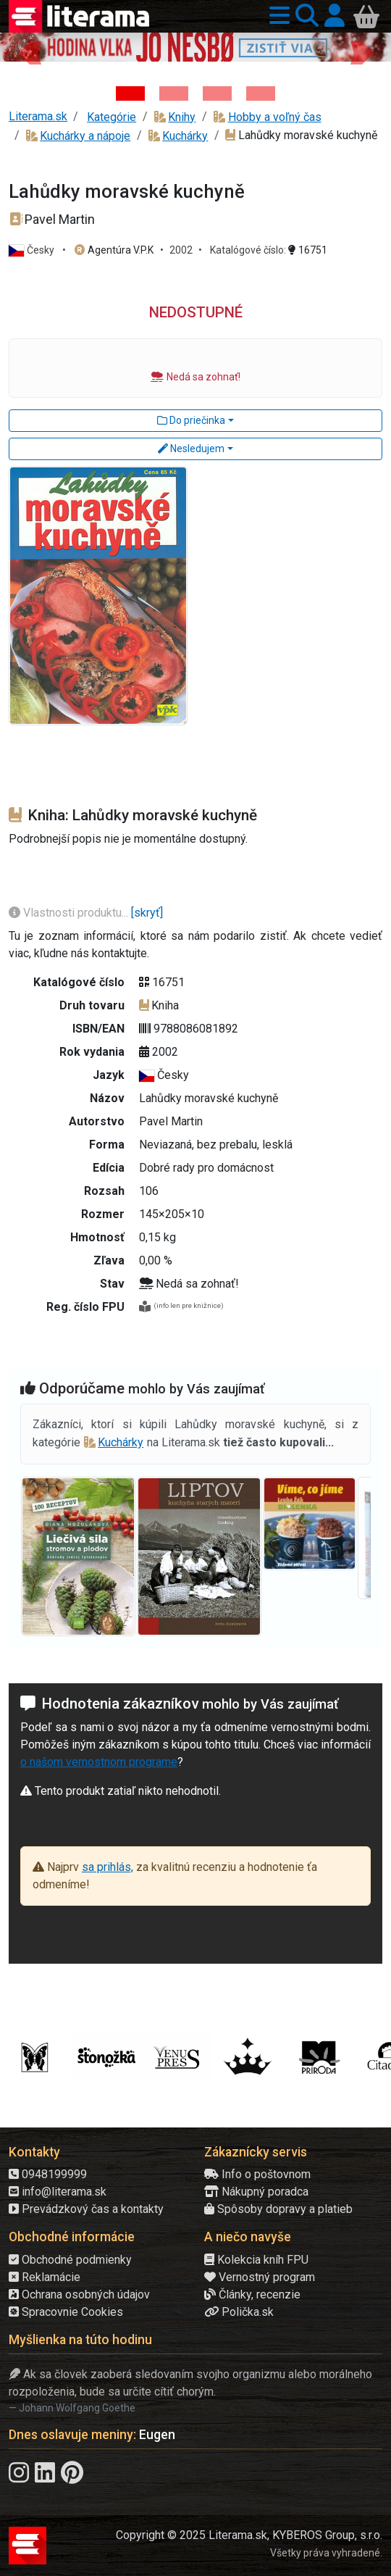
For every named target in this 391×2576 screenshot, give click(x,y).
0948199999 (48, 2174)
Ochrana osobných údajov (79, 2294)
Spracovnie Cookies (66, 2312)
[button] (277, 16)
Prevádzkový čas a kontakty (86, 2209)
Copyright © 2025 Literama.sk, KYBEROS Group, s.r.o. (249, 2535)
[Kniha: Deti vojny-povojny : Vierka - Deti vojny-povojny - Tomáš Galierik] (217, 93)
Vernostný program (259, 2277)
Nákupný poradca (256, 2191)
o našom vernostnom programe (98, 1762)
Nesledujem (191, 448)
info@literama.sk (57, 2191)
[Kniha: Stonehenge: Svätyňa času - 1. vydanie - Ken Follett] (260, 93)
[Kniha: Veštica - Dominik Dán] (173, 93)
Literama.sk (38, 116)
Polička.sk (239, 2312)
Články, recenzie (252, 2294)
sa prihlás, (107, 1867)
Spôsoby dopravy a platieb (278, 2209)
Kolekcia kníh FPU (256, 2260)
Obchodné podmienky (70, 2260)
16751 (307, 250)
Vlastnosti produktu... (70, 913)
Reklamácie (44, 2277)
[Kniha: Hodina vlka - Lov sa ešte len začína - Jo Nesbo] (130, 93)
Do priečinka (191, 420)
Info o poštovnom (257, 2174)
